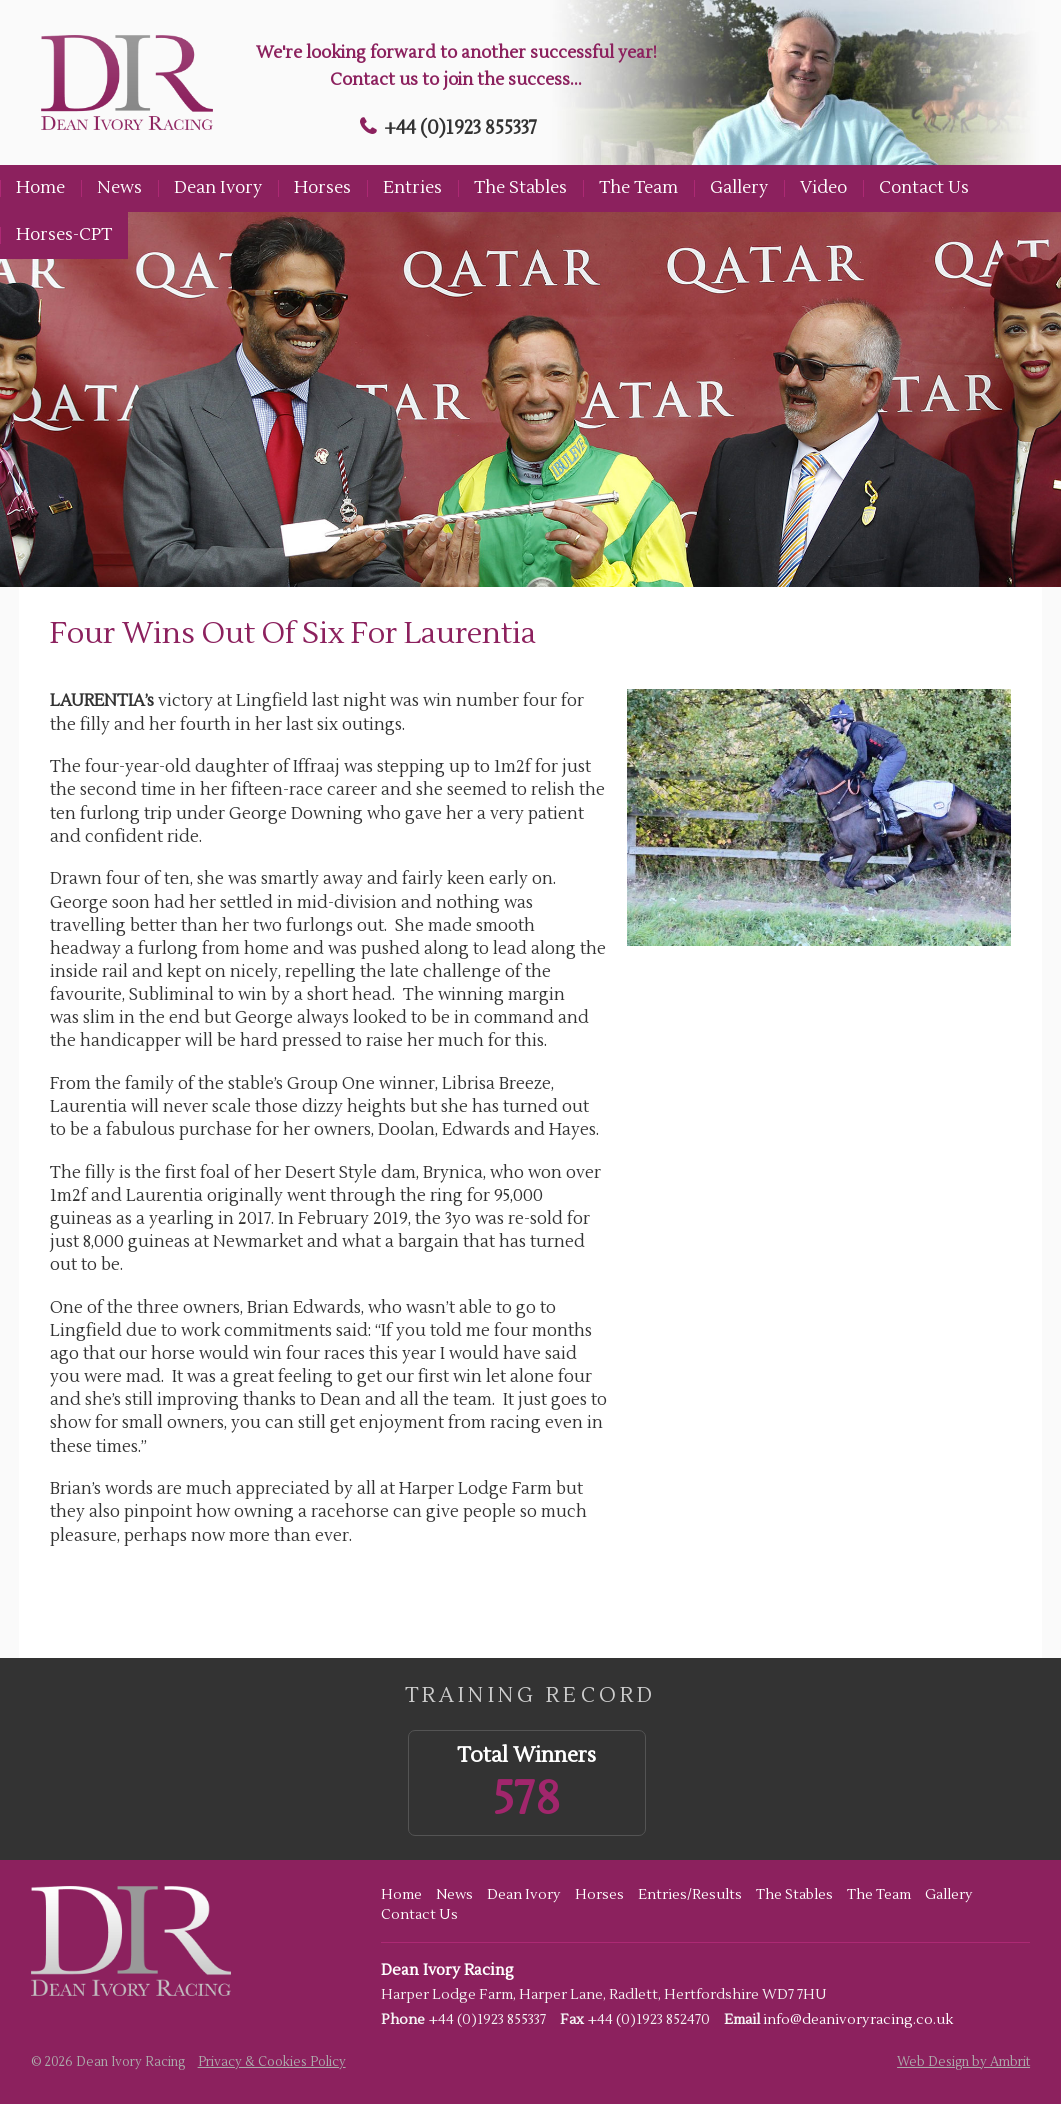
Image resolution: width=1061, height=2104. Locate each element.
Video (823, 188)
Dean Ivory (218, 188)
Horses (322, 188)
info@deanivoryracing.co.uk (858, 2020)
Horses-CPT (64, 235)
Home (40, 188)
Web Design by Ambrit (963, 2062)
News (119, 188)
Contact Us (924, 188)
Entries (412, 188)
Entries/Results (690, 1895)
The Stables (520, 188)
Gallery (739, 188)
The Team (638, 188)
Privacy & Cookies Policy (272, 2062)
